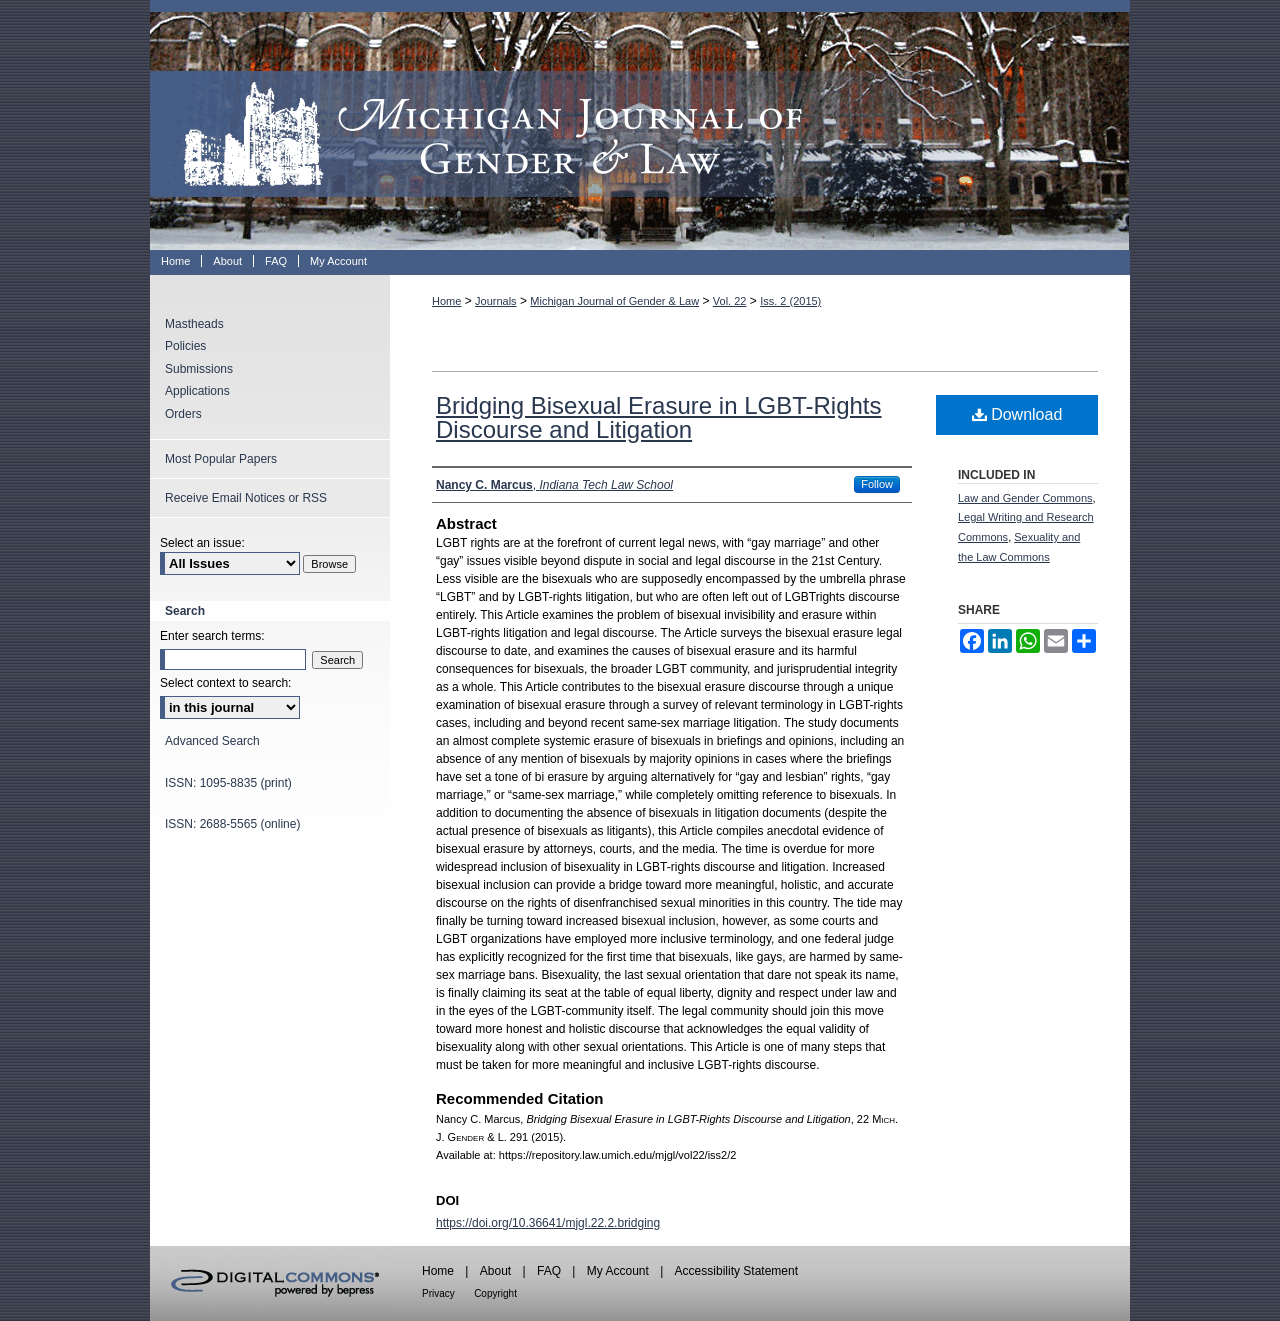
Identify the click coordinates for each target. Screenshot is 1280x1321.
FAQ (549, 1271)
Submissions (199, 369)
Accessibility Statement (736, 1271)
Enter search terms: (212, 636)
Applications (197, 391)
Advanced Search (212, 741)
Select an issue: (202, 543)
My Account (618, 1271)
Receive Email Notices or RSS (246, 498)
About (495, 1271)
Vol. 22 (730, 301)
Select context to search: (225, 683)
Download (1017, 414)
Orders (183, 414)
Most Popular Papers (221, 459)
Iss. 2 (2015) (790, 301)
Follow (877, 484)
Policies (185, 346)
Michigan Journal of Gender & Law (640, 125)
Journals (496, 301)
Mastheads (194, 324)
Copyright (495, 1293)
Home (446, 301)
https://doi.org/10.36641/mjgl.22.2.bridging (548, 1223)
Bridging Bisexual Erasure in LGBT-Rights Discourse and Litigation (659, 417)
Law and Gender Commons (1025, 498)
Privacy (438, 1293)
